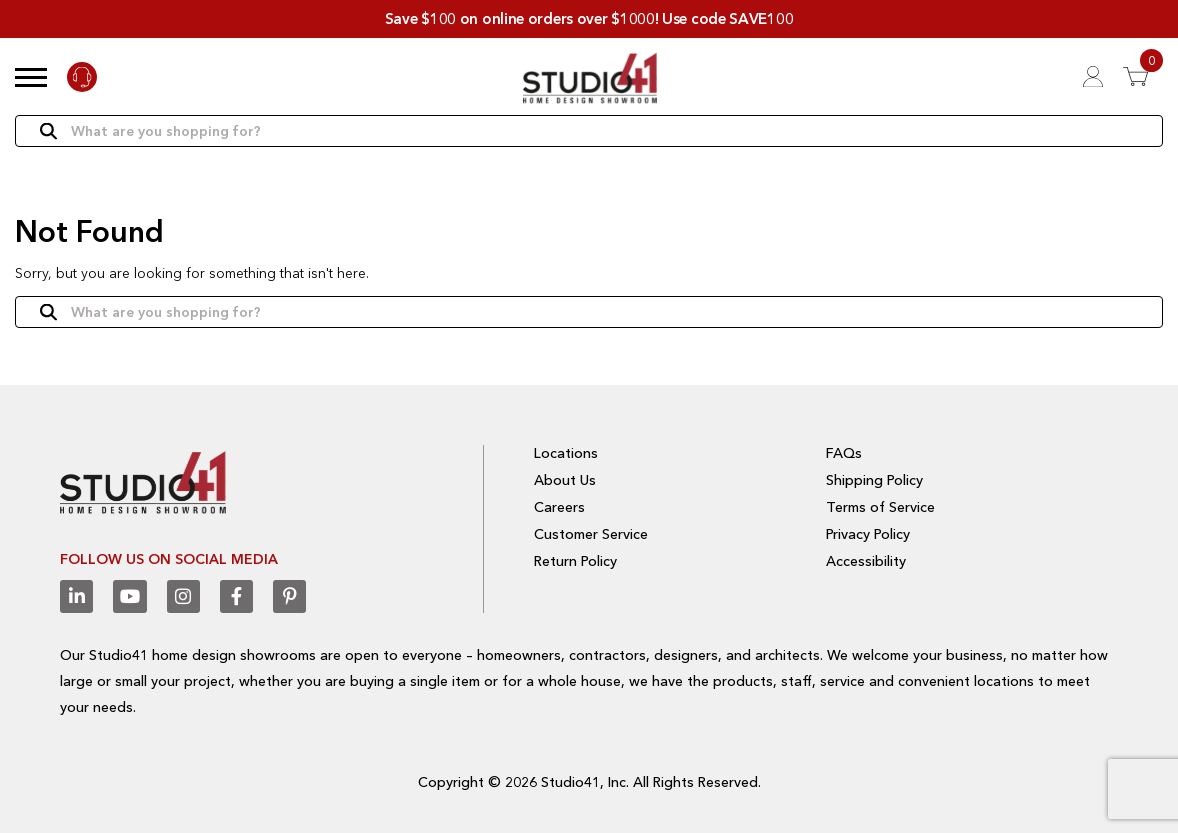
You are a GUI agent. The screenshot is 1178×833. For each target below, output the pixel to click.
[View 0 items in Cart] (1143, 76)
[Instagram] (182, 596)
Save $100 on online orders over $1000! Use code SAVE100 (589, 18)
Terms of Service (880, 507)
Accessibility (866, 560)
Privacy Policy (868, 534)
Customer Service (591, 534)
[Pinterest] (288, 596)
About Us (565, 480)
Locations (566, 453)
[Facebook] (235, 596)
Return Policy (575, 560)
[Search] (589, 132)
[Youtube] (129, 596)
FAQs (843, 453)
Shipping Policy (874, 480)
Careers (559, 507)
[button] (31, 77)
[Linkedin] (76, 596)
